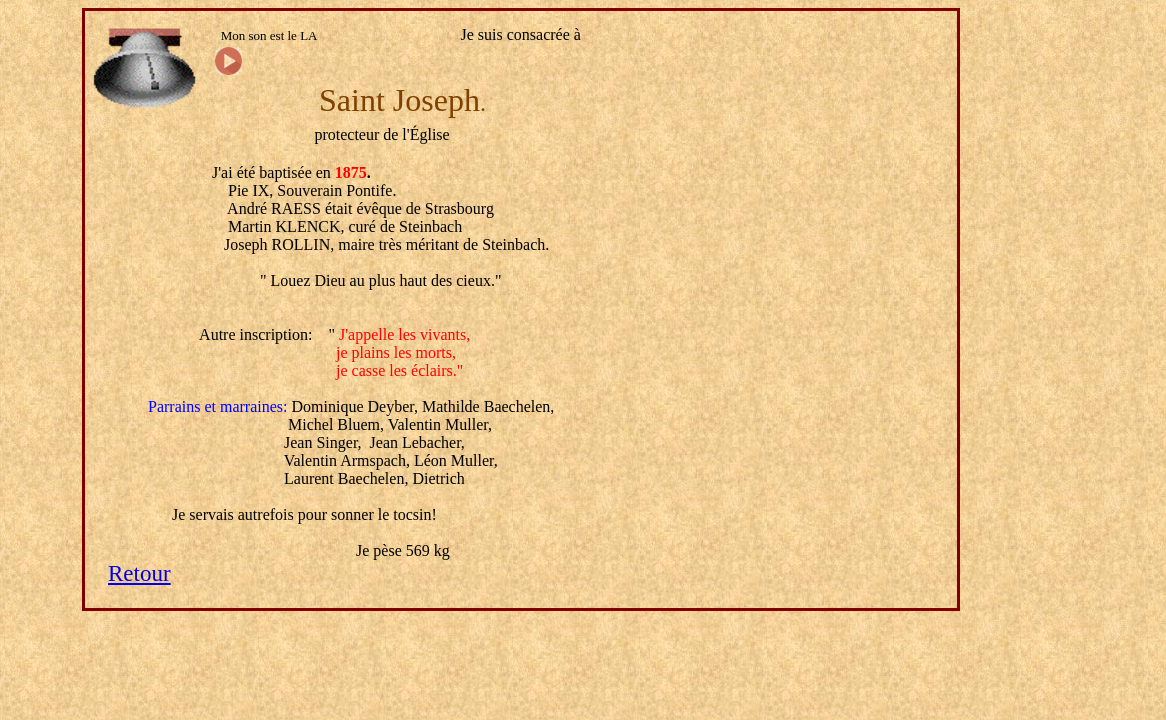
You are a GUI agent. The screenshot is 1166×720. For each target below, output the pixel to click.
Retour (139, 573)
